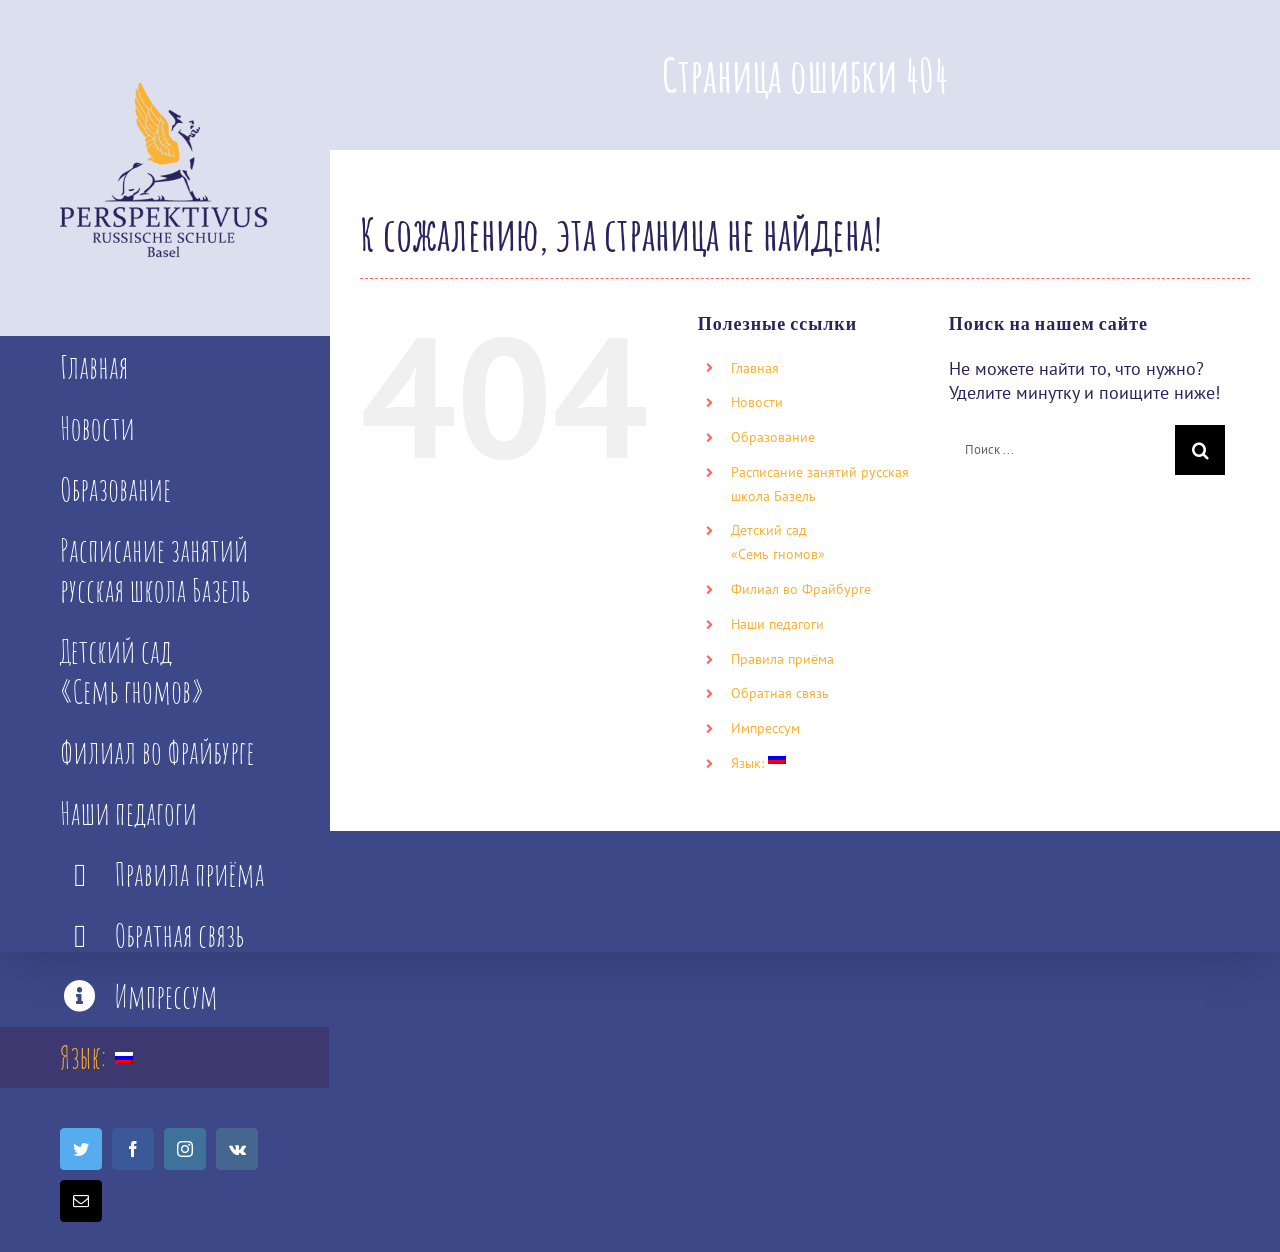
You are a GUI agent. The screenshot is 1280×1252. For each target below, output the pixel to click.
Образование (773, 437)
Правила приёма (782, 659)
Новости (757, 402)
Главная (755, 368)
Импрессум (765, 728)
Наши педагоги (777, 624)
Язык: (758, 763)
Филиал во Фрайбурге (801, 589)
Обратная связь (780, 693)
